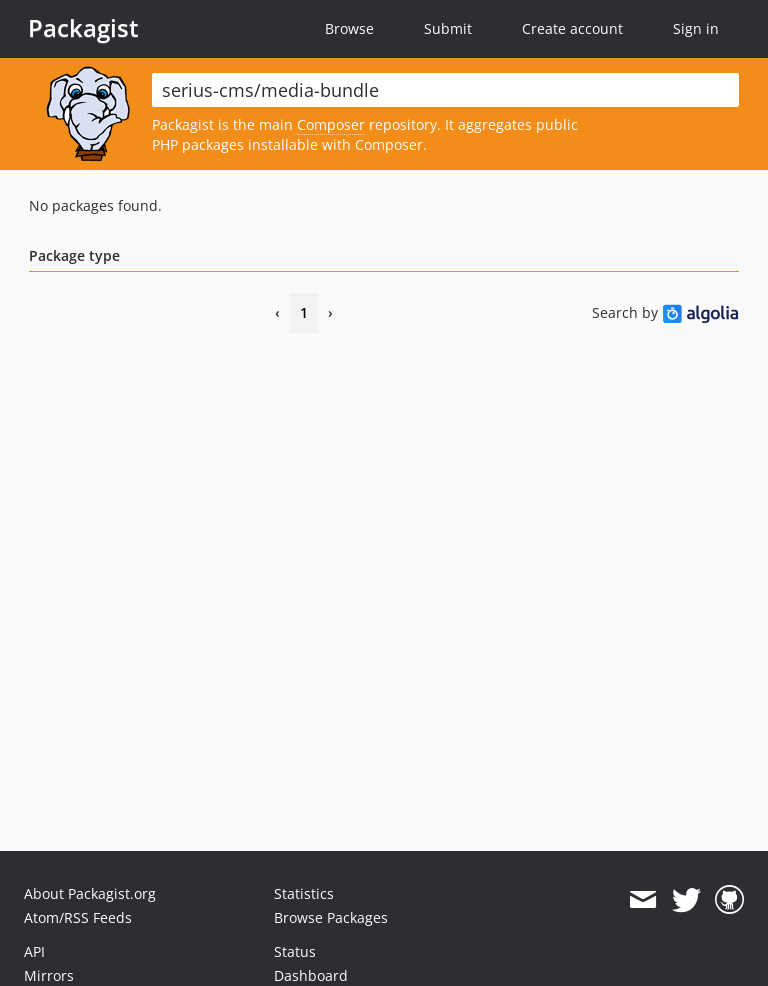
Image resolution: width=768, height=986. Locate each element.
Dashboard (311, 975)
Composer (331, 124)
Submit (448, 28)
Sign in (696, 28)
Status (295, 951)
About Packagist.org (90, 893)
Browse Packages (331, 917)
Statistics (304, 893)
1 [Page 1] (304, 312)
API (34, 951)
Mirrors (49, 975)
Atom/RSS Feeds (78, 917)
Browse (349, 28)
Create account (572, 28)
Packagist (83, 28)
